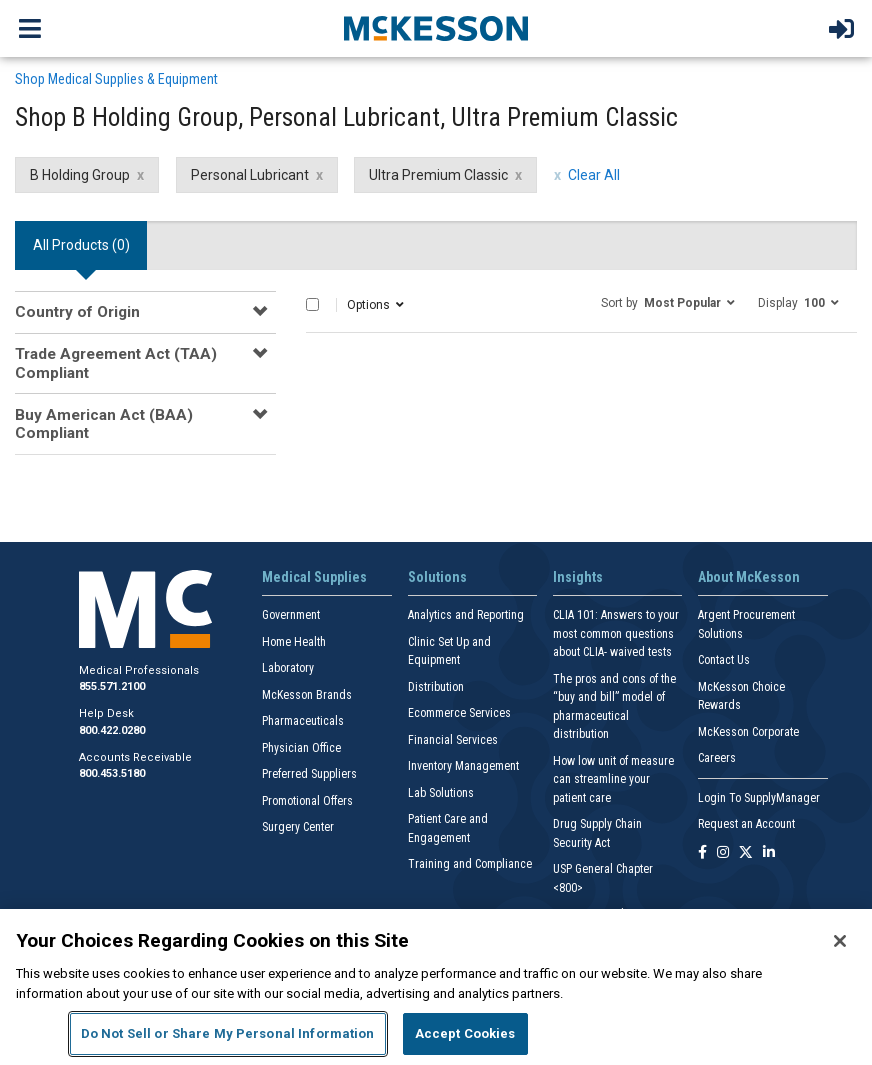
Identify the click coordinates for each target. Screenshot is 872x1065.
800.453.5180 (112, 773)
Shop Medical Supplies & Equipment (116, 79)
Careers (717, 758)
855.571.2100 (112, 686)
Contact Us (724, 660)
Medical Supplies (314, 577)
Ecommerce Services (459, 713)
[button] (668, 302)
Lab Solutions (441, 793)
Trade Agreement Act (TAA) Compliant (116, 363)
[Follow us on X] (746, 853)
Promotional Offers (307, 801)
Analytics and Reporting (466, 615)
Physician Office (301, 748)
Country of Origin (77, 312)
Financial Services (453, 740)
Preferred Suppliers (309, 774)
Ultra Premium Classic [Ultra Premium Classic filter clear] (438, 175)
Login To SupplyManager (759, 798)
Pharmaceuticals (303, 721)
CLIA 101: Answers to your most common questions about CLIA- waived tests (616, 633)
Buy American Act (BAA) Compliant (104, 424)
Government (291, 615)
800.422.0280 (112, 730)
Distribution (436, 687)
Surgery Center (298, 827)
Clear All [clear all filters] (594, 175)
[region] (436, 987)
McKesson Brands (307, 695)
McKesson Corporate (748, 732)
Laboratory (288, 668)
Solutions (437, 577)
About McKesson (749, 577)
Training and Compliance (470, 864)
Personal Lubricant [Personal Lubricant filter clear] (250, 175)
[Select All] (312, 304)
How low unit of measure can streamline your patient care (613, 779)
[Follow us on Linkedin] (769, 853)
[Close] (840, 941)
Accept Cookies (465, 1033)
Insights (578, 577)
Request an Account (746, 824)
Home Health (294, 642)
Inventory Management (463, 766)
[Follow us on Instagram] (723, 853)
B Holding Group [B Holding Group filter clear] (80, 175)
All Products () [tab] (81, 245)
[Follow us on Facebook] (702, 853)
